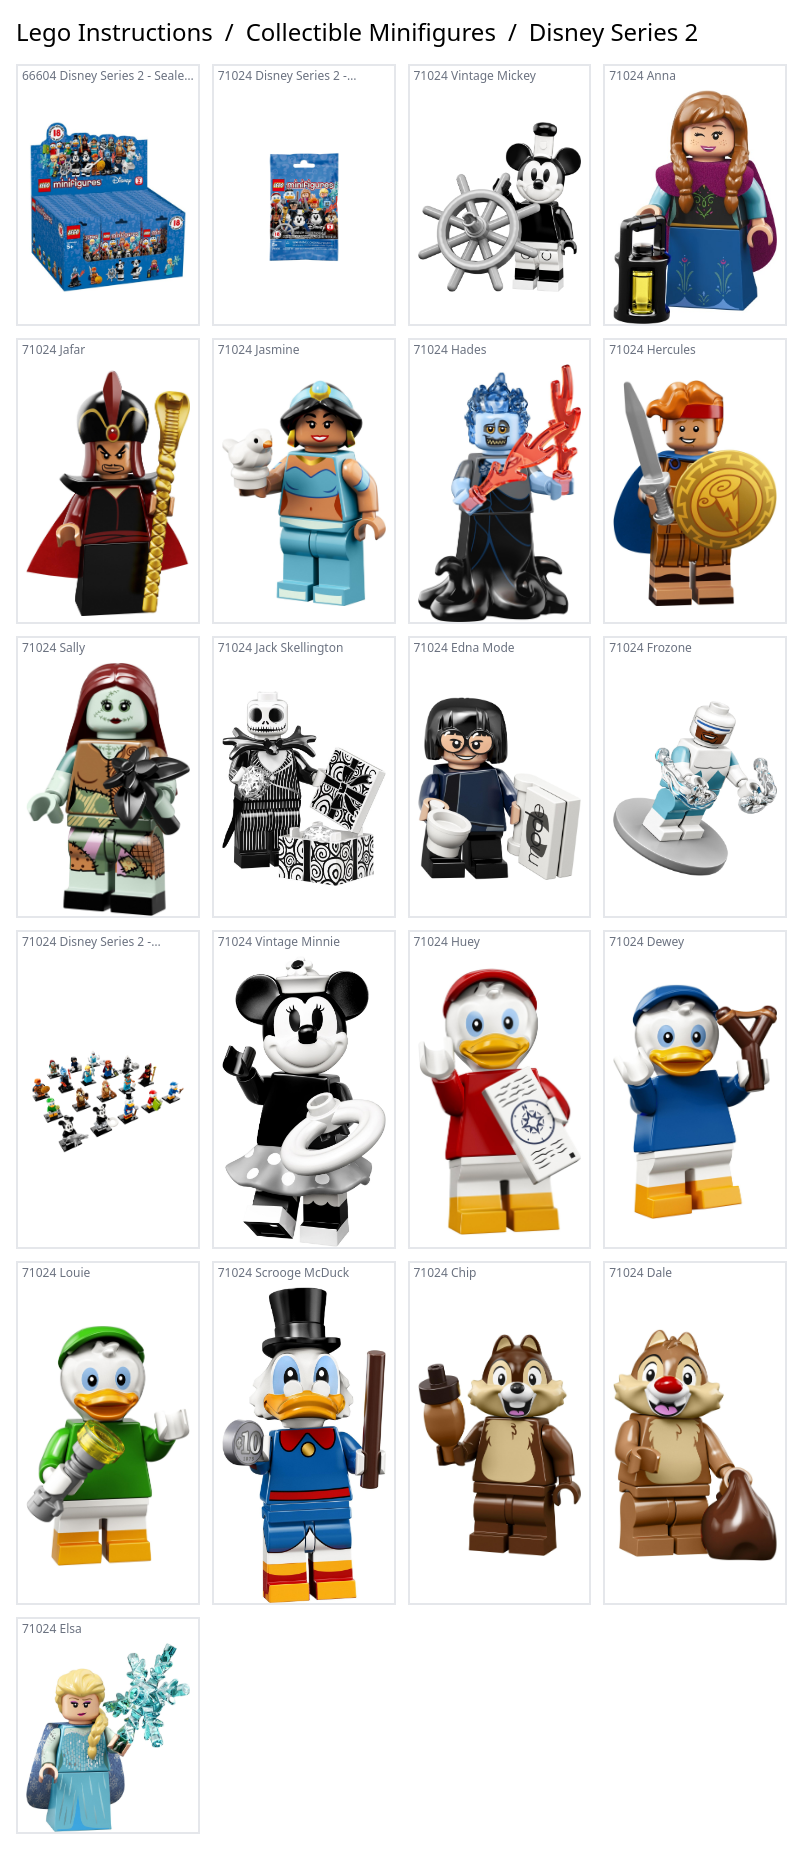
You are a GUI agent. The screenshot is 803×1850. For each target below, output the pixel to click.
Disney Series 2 (613, 32)
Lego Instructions (114, 32)
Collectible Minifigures (371, 32)
